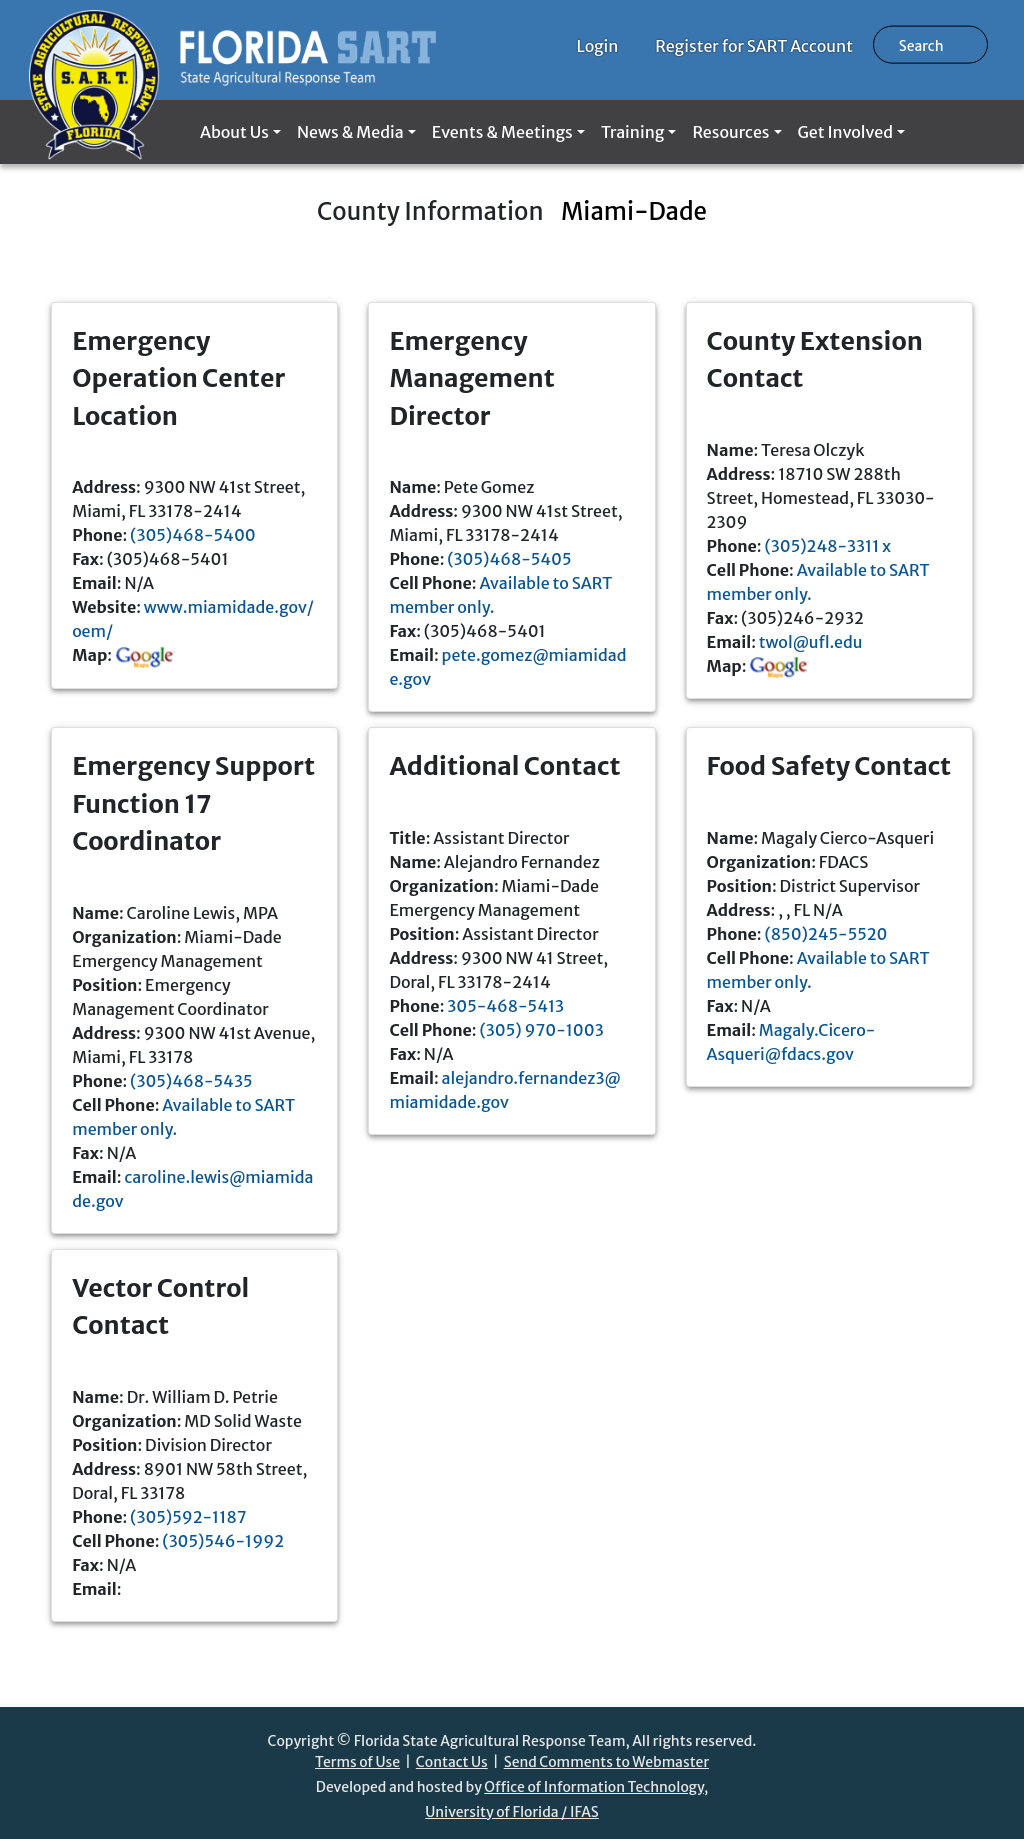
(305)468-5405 (509, 559)
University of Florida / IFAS (512, 1812)
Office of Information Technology (594, 1787)
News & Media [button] (350, 132)
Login (598, 46)
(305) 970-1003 (542, 1030)
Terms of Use (357, 1762)
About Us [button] (234, 132)
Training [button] (632, 132)
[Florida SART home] (232, 50)
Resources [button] (730, 132)
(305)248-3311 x (827, 546)
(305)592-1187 (188, 1517)
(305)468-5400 (193, 535)
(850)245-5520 (825, 934)
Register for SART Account (754, 46)
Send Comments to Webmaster (606, 1762)
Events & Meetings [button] (502, 132)
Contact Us (452, 1762)
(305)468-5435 (191, 1081)
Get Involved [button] (845, 132)
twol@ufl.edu (811, 642)
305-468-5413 (505, 1006)
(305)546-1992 (223, 1541)
